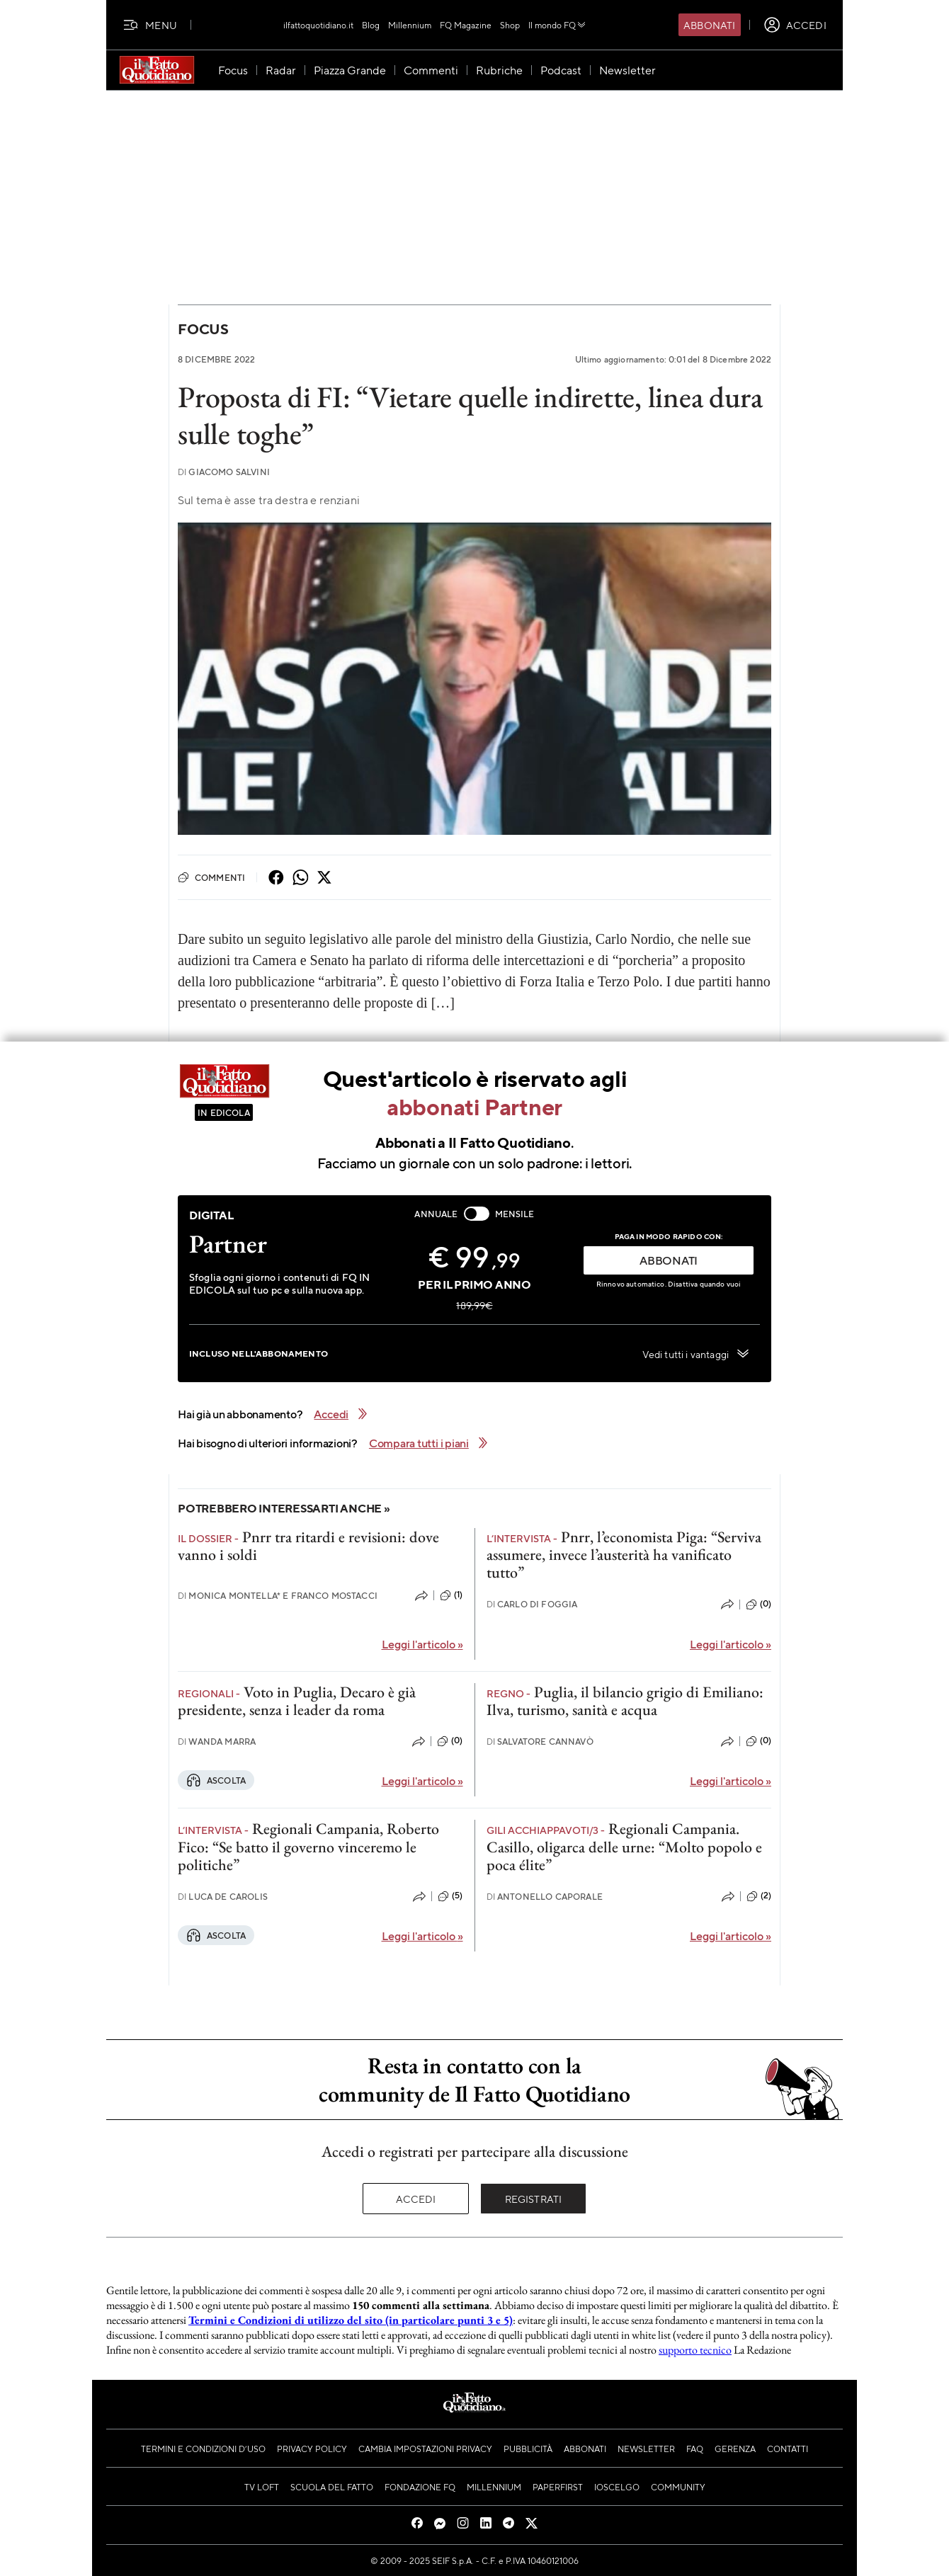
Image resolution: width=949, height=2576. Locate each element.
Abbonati (709, 24)
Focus (203, 329)
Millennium (409, 25)
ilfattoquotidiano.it (318, 25)
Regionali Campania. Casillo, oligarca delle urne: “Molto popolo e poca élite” (624, 1846)
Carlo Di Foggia (532, 1604)
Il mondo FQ (557, 24)
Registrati (533, 2198)
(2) (758, 1896)
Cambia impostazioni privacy (425, 2448)
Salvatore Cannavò (540, 1741)
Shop (510, 25)
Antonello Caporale (545, 1896)
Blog (371, 25)
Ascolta (216, 1780)
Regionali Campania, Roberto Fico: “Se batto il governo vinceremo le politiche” (308, 1846)
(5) (450, 1896)
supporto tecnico (695, 2349)
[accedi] (794, 24)
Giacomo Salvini (224, 472)
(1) (451, 1595)
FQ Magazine (465, 25)
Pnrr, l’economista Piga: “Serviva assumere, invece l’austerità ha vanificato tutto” (624, 1555)
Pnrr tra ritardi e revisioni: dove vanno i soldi (308, 1546)
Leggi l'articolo (422, 1643)
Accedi (416, 2198)
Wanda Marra (217, 1741)
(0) (758, 1604)
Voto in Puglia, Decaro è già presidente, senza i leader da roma (297, 1701)
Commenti (211, 877)
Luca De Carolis (223, 1896)
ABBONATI (669, 1260)
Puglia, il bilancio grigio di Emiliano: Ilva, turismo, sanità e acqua (625, 1701)
